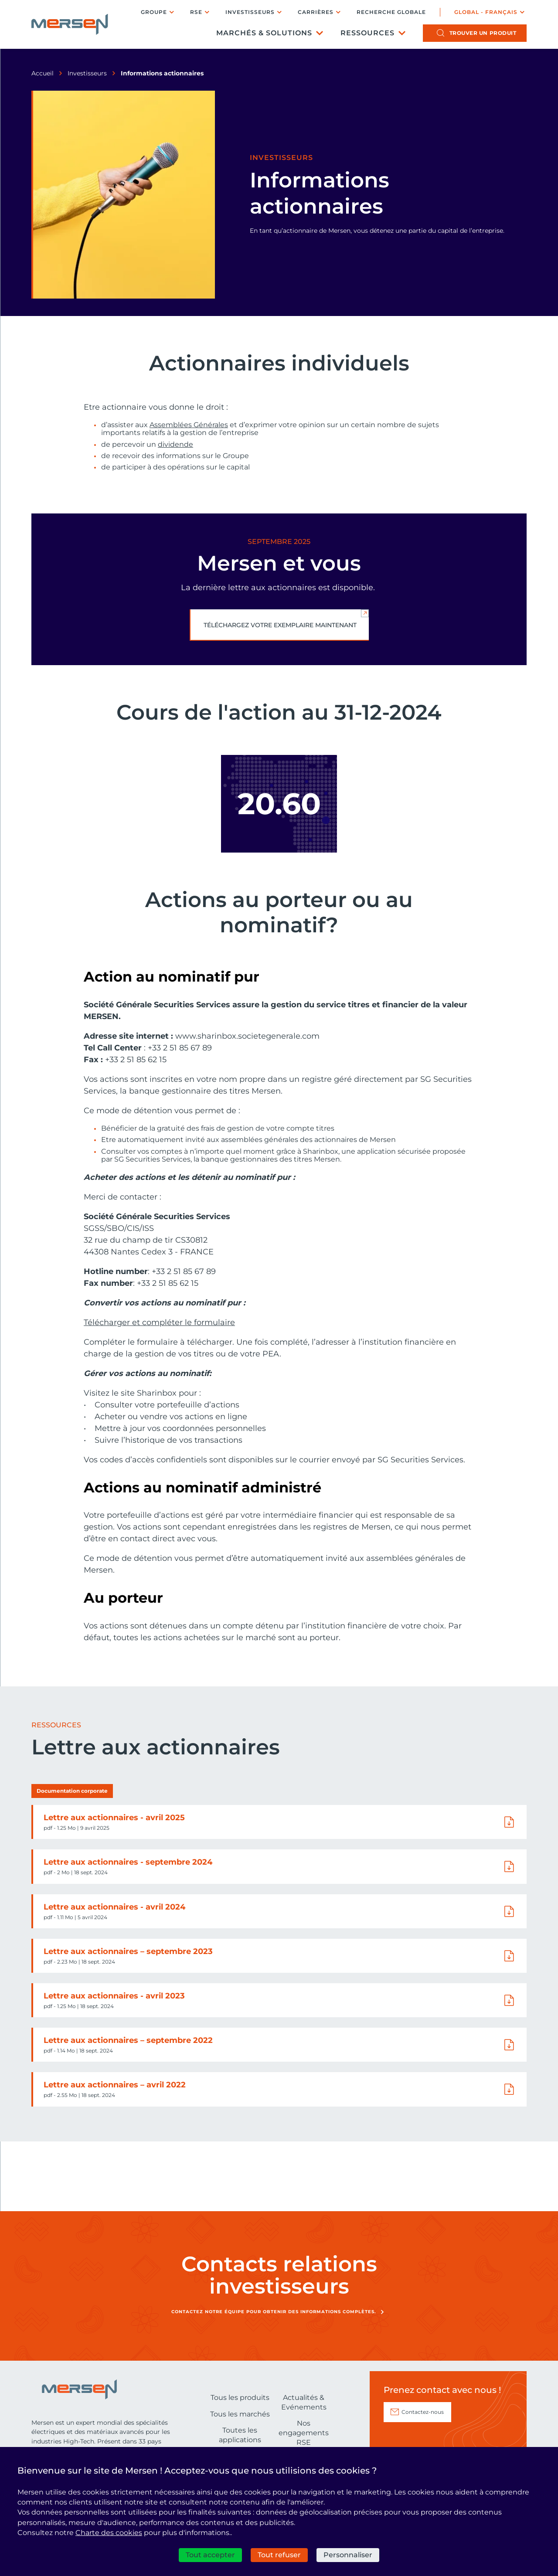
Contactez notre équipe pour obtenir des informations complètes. (273, 2311)
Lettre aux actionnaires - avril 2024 (114, 1907)
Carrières (315, 12)
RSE (196, 12)
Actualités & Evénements (304, 2402)
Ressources (367, 33)
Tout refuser (279, 2555)
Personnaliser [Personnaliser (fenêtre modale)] (347, 2555)
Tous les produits (240, 2397)
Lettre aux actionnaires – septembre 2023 (128, 1951)
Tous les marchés (240, 2414)
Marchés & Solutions (264, 33)
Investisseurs (250, 12)
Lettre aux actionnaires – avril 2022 (115, 2085)
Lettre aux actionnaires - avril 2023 (114, 1996)
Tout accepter (210, 2555)
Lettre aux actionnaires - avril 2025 (114, 1817)
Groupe (154, 12)
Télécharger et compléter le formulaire (159, 1322)
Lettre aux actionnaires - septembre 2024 (128, 1862)
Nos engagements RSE (304, 2432)
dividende (175, 445)
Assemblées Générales (189, 425)
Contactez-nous (422, 2412)
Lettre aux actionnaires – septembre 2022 (128, 2040)
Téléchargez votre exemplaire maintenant (280, 625)
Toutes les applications (240, 2435)
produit (483, 33)
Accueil (42, 73)
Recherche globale (391, 12)
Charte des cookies (108, 2532)
